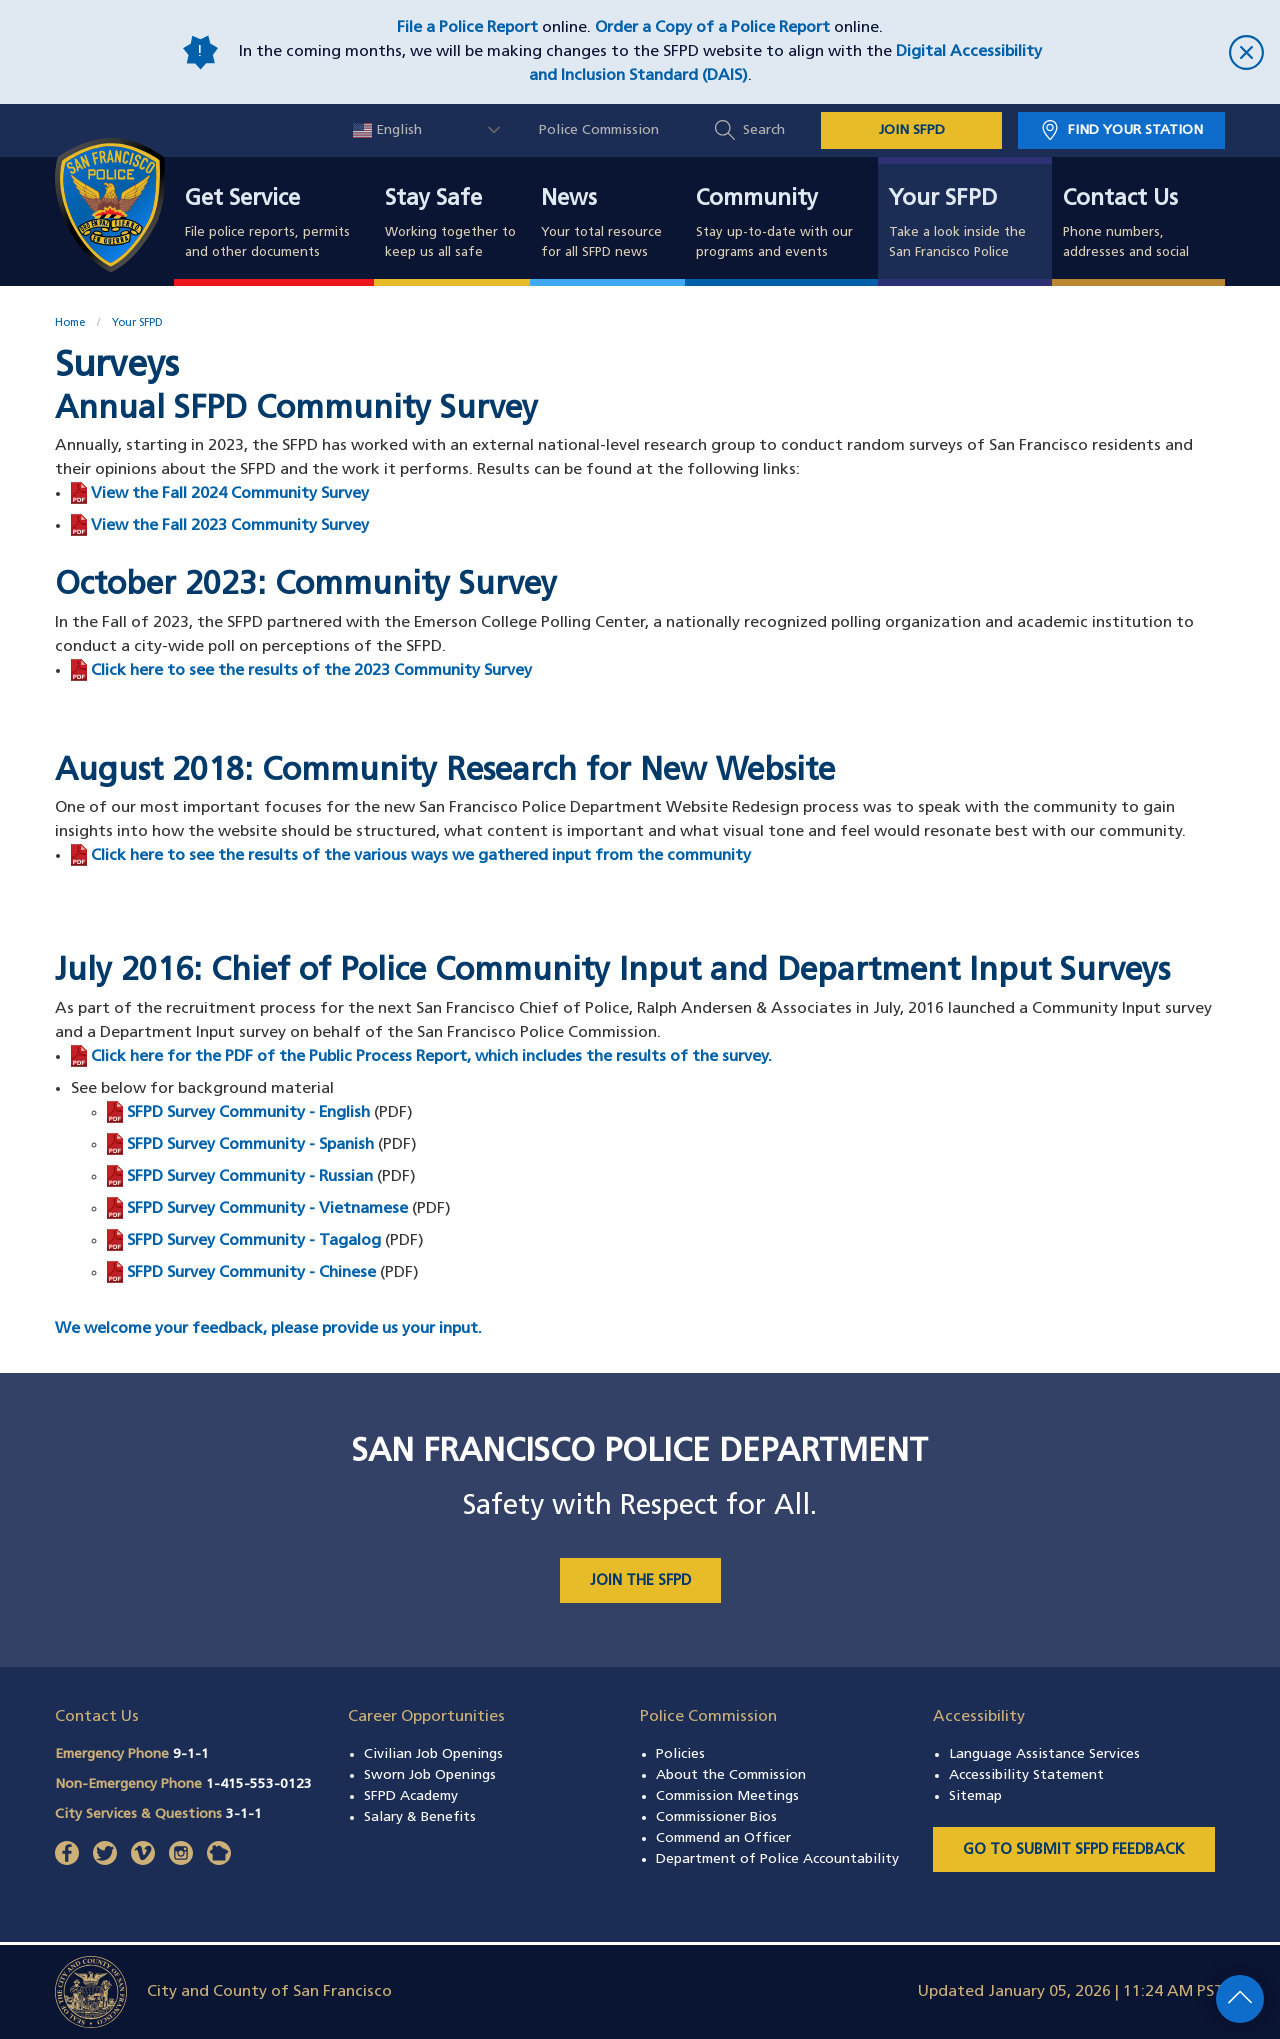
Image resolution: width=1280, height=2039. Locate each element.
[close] (1160, 52)
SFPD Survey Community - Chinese (251, 1273)
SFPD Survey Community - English (248, 1113)
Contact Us (1120, 200)
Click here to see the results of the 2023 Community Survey (311, 671)
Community (757, 200)
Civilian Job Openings (433, 1754)
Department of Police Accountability (777, 1859)
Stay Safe (433, 200)
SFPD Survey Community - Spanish (250, 1145)
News (569, 200)
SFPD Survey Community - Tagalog (254, 1241)
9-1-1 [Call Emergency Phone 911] (191, 1754)
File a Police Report (467, 28)
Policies (680, 1754)
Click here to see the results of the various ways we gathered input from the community (421, 856)
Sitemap (975, 1796)
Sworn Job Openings (430, 1775)
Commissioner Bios (716, 1817)
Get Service (242, 200)
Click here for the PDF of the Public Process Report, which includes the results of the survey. (431, 1057)
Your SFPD (943, 200)
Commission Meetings (727, 1796)
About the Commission (731, 1775)
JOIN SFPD (912, 130)
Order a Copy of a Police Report (712, 28)
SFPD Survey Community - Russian (250, 1177)
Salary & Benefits (420, 1817)
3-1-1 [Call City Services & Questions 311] (244, 1814)
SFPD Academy (411, 1796)
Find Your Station (1135, 130)
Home (70, 323)
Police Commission (599, 130)
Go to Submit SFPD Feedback (1074, 1850)
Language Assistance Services (1044, 1754)
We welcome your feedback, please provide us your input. (268, 1329)
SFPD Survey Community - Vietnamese (267, 1209)
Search (764, 130)
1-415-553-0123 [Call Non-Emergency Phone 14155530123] (259, 1784)
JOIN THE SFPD (640, 1581)
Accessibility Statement (1026, 1775)
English (387, 130)
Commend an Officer (723, 1838)
